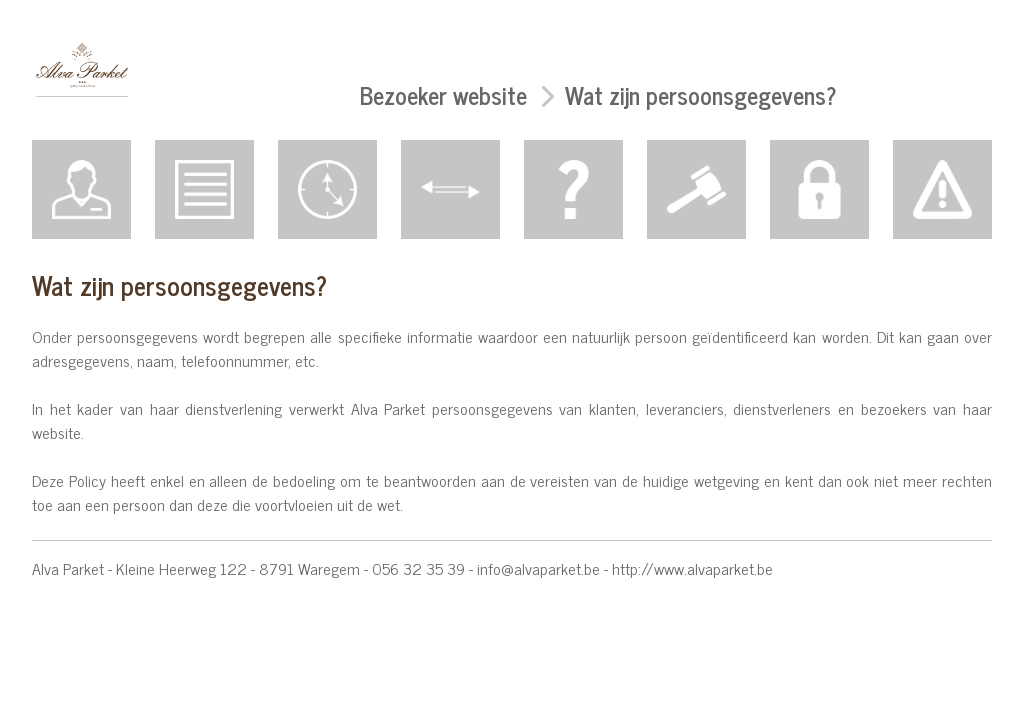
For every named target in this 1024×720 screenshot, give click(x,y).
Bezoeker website (443, 94)
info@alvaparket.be (538, 568)
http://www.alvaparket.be (692, 568)
